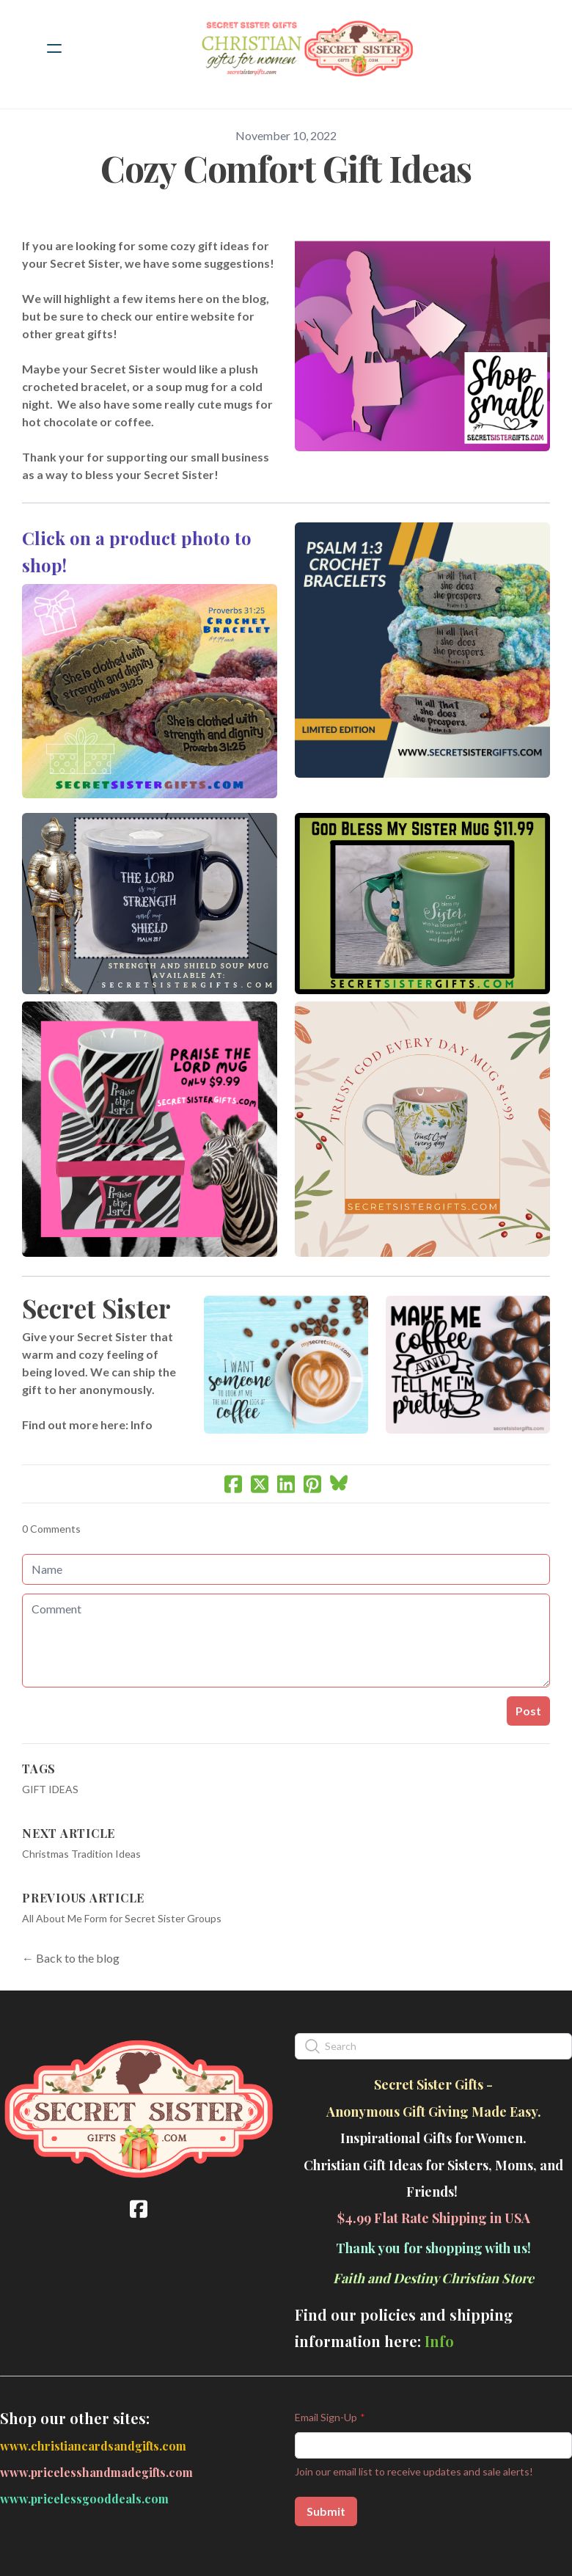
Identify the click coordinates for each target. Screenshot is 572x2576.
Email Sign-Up (326, 2417)
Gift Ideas (50, 1789)
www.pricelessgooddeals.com (84, 2498)
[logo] (305, 48)
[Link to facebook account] (138, 2209)
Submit (326, 2511)
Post (528, 1711)
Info (142, 1424)
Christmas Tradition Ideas (81, 1853)
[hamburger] (54, 48)
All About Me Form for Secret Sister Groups (121, 1918)
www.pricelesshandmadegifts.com (96, 2472)
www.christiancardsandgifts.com (93, 2445)
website (213, 316)
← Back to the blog (71, 1958)
